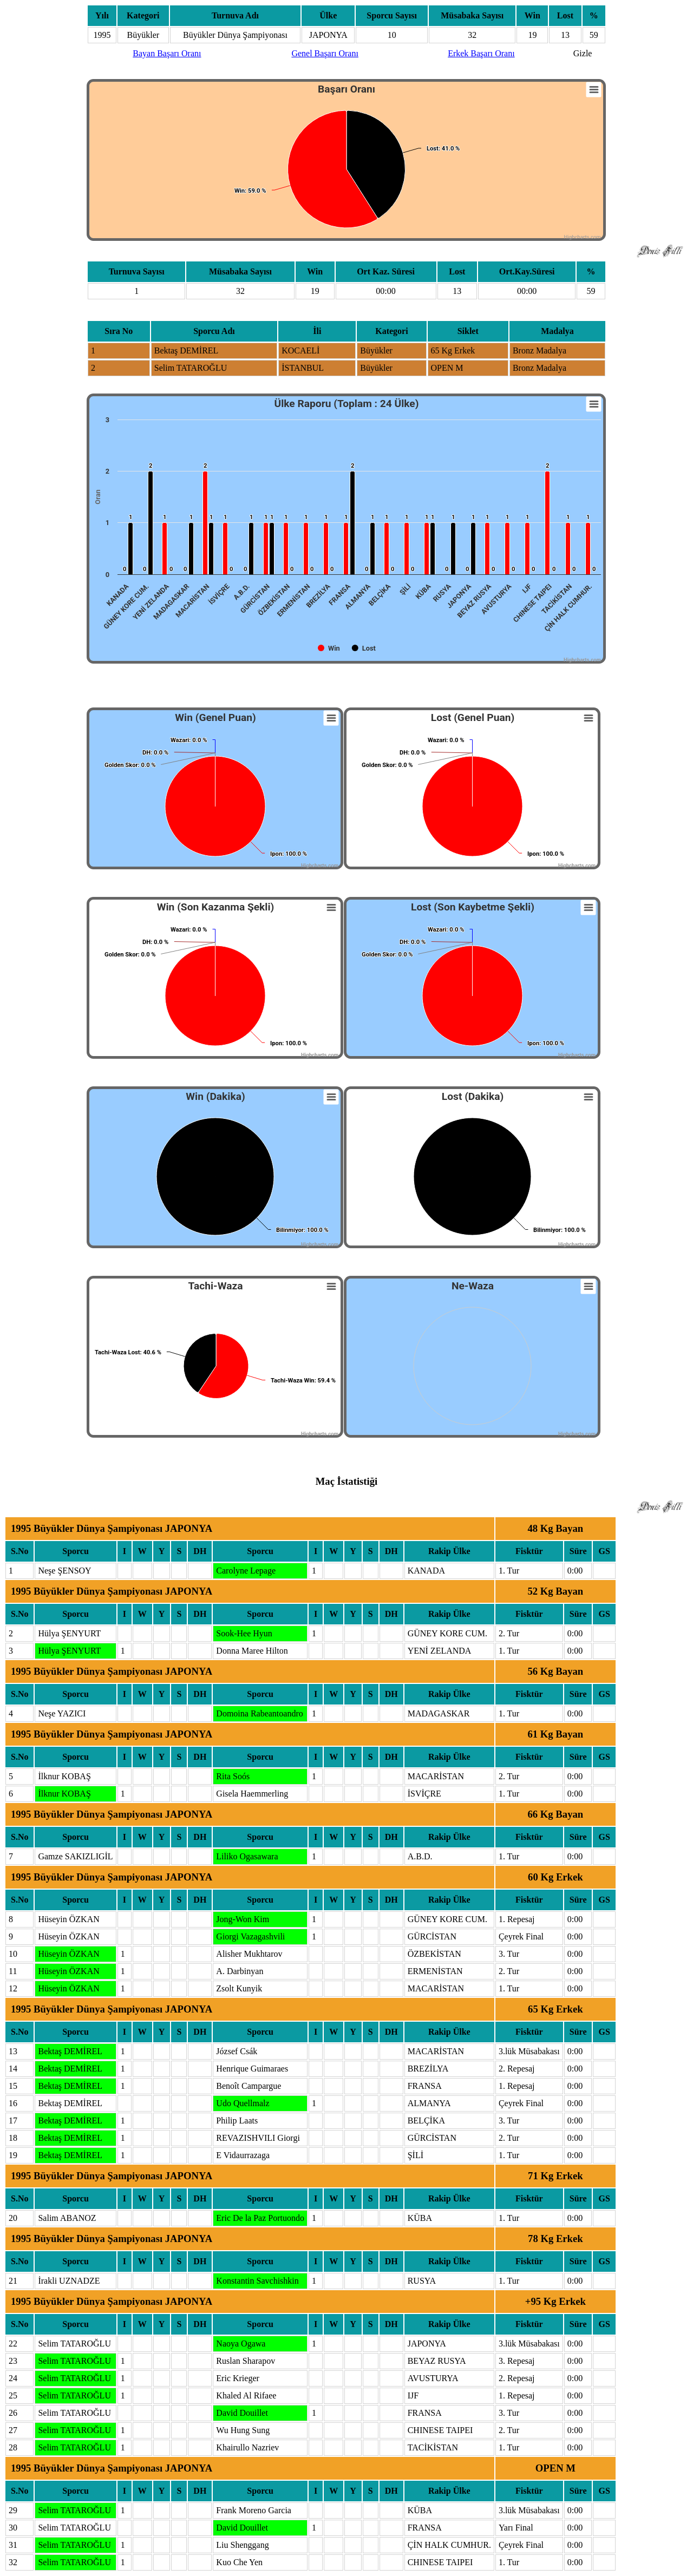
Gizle (582, 53)
